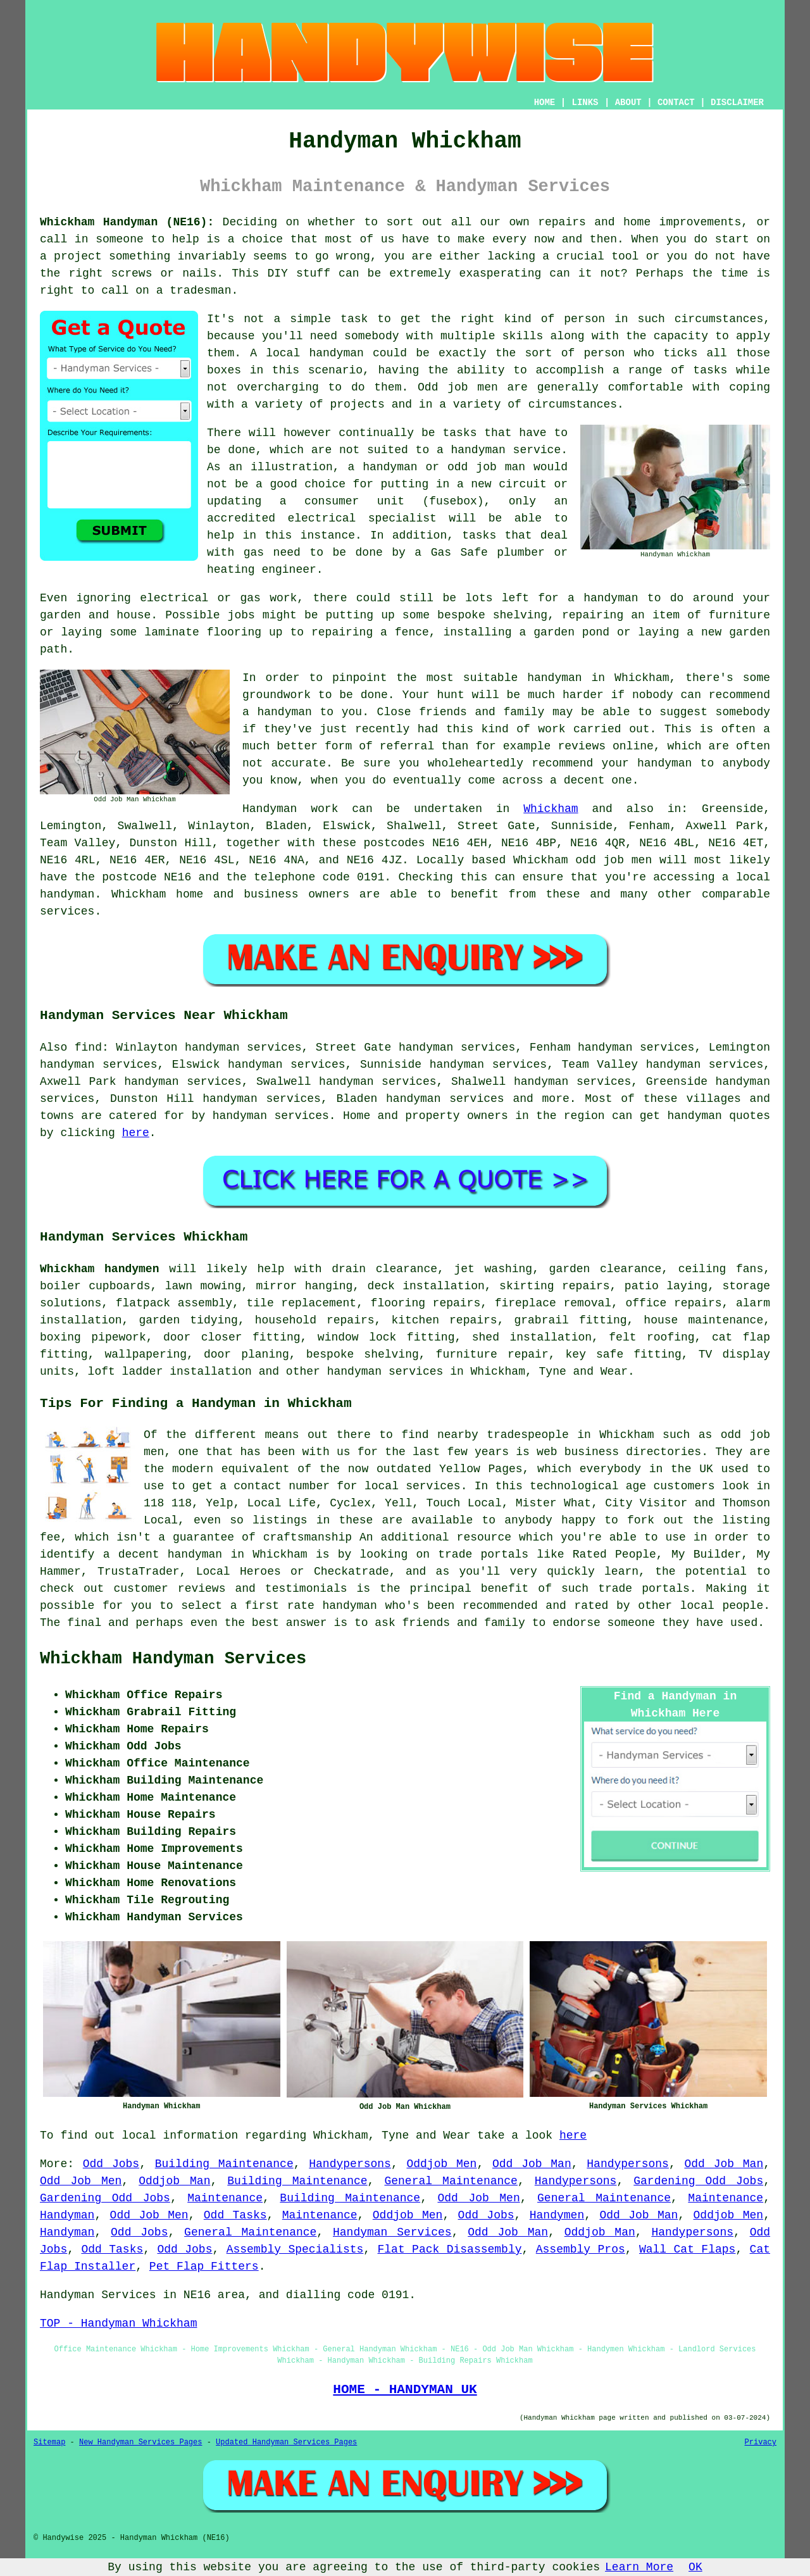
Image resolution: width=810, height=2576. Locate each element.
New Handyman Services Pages (140, 2442)
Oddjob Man (174, 2181)
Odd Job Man (531, 2164)
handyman (67, 894)
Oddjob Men (441, 2164)
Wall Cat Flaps (687, 2249)
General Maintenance (450, 2181)
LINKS (584, 102)
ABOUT (628, 102)
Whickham (550, 809)
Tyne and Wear (583, 1371)
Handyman (67, 2215)
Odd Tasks (235, 2215)
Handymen (557, 2215)
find (88, 1047)
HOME (545, 102)
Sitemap (49, 2442)
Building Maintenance (224, 2164)
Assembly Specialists (295, 2249)
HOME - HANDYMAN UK (405, 2389)
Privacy (760, 2442)
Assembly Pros (580, 2249)
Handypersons (350, 2164)
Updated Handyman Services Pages (286, 2442)
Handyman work (290, 809)
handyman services (271, 1116)
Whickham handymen (99, 1269)
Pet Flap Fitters (204, 2266)
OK (695, 2567)
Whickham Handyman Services (173, 1658)
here (135, 1133)
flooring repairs (426, 1303)
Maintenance (225, 2198)
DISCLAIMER (737, 102)
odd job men (613, 860)
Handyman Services (392, 2232)
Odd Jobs (111, 2164)
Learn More (639, 2567)
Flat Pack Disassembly (450, 2249)
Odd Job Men (81, 2181)
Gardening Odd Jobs (698, 2181)
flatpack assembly (174, 1303)
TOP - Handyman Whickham (118, 2323)
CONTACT (676, 102)
